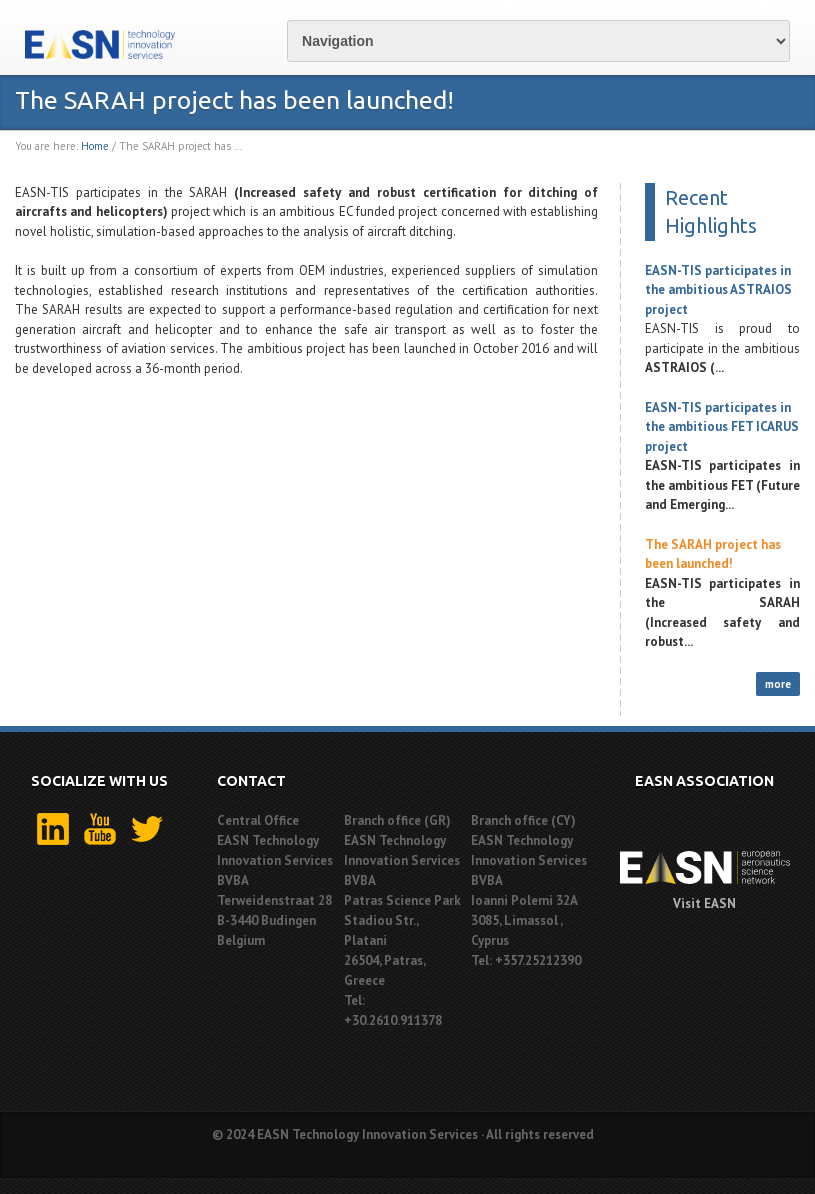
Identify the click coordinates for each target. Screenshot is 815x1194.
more (778, 684)
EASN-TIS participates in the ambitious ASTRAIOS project (718, 290)
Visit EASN (704, 903)
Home (95, 146)
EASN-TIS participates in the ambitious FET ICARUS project (722, 427)
